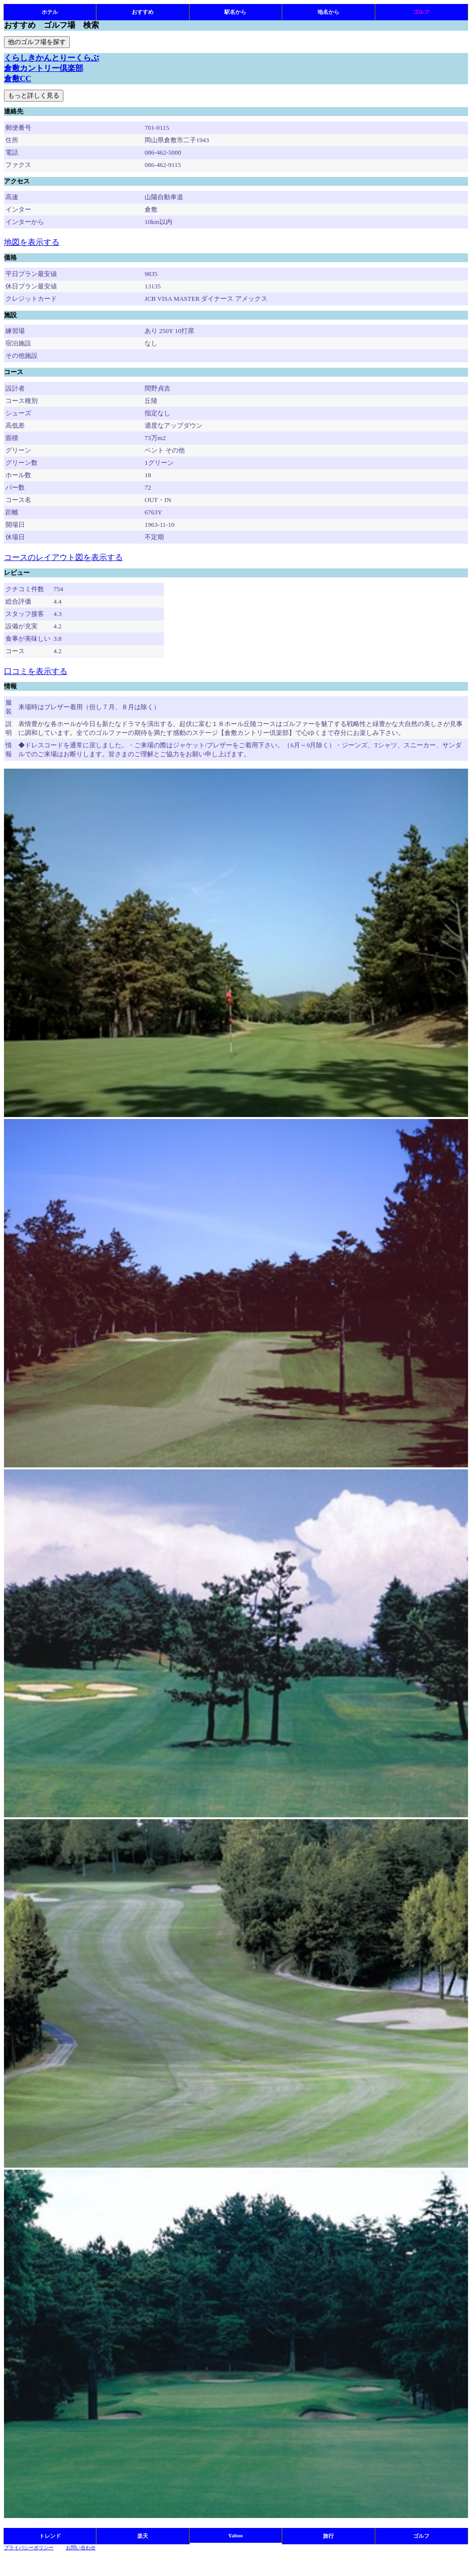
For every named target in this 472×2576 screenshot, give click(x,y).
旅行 (328, 2536)
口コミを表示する (35, 671)
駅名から (235, 12)
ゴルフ (421, 12)
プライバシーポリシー (28, 2547)
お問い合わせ (81, 2547)
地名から (328, 12)
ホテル (50, 12)
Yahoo (235, 2535)
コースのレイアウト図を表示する (63, 557)
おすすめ (143, 12)
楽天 (142, 2536)
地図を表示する (31, 242)
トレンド (50, 2536)
